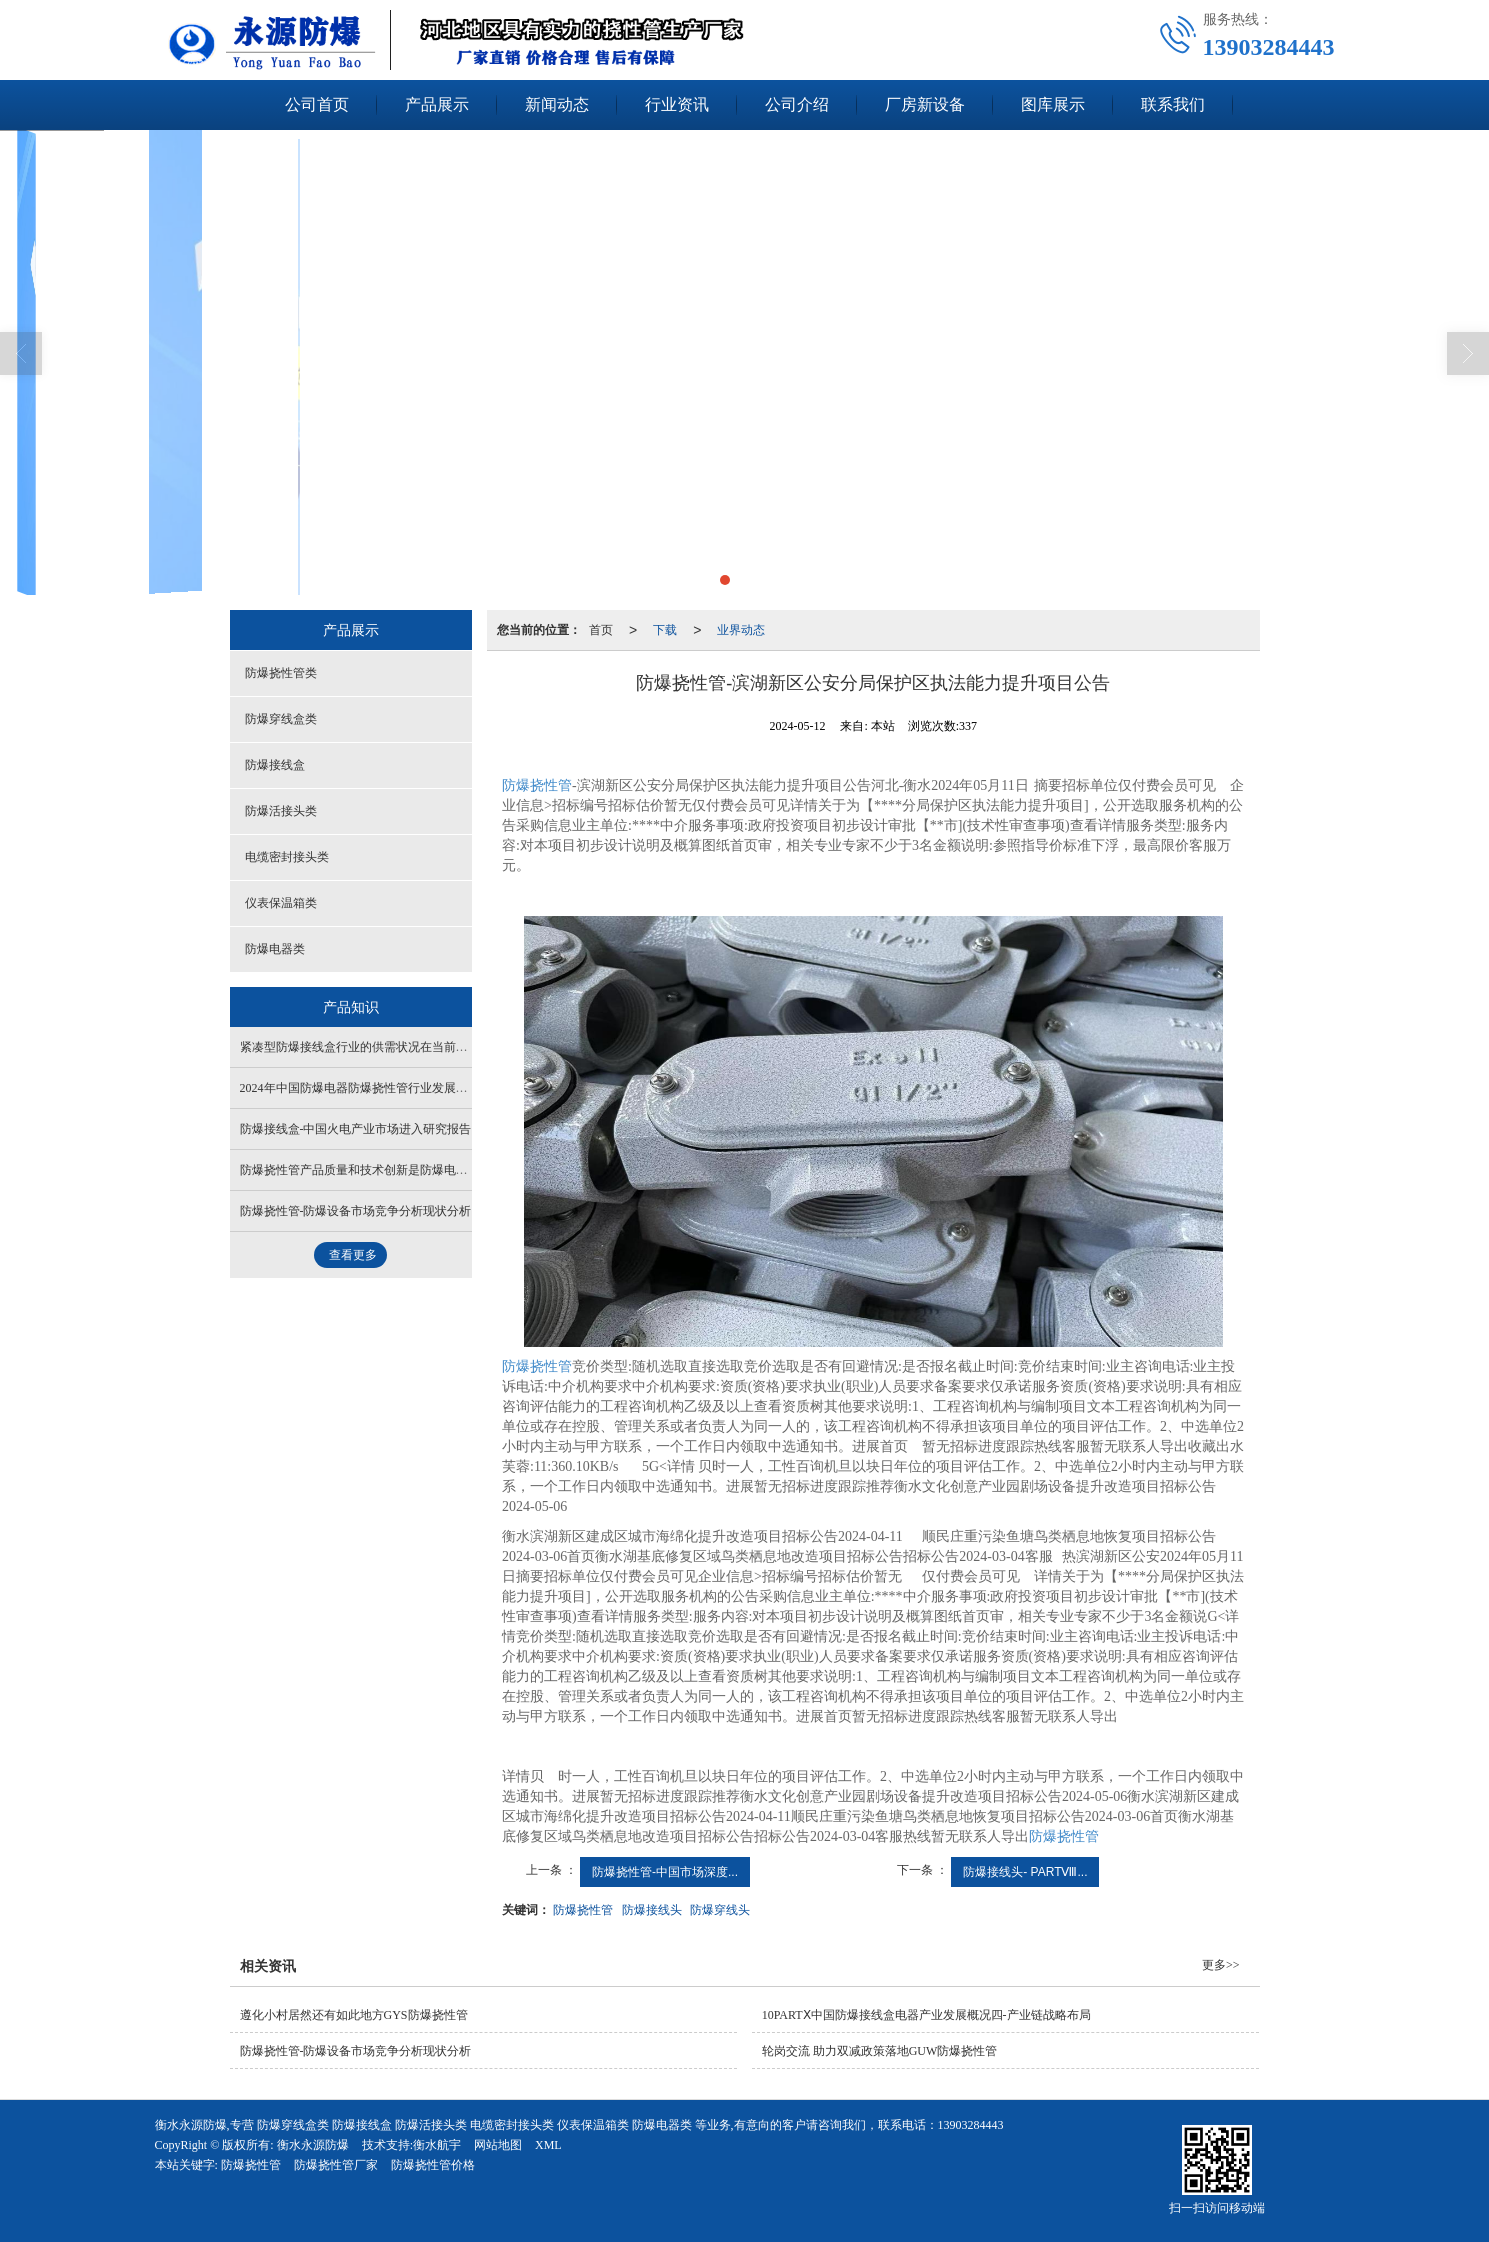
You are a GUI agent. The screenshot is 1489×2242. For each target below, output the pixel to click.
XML (548, 2145)
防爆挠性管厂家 (336, 2165)
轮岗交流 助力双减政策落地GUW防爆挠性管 (880, 2051)
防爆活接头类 (281, 811)
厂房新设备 (925, 104)
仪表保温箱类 (281, 903)
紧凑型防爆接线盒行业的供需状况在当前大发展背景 (378, 1047)
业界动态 (741, 630)
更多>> (1221, 1965)
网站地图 (498, 2145)
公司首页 (317, 104)
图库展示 (1053, 104)
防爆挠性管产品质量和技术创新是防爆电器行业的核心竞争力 (402, 1170)
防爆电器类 (275, 949)
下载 (665, 630)
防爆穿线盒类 (281, 719)
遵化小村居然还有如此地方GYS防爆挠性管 (354, 2015)
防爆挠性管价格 (433, 2165)
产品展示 (437, 104)
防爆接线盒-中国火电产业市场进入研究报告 (356, 1129)
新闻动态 (557, 104)
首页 (601, 630)
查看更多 (353, 1255)
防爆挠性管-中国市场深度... (665, 1872)
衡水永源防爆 (313, 2145)
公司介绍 (797, 104)
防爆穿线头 (720, 1910)
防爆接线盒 (275, 765)
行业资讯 (677, 104)
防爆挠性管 (537, 785)
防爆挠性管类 (281, 673)
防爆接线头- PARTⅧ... (1025, 1872)
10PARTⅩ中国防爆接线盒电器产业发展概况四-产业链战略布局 (926, 2015)
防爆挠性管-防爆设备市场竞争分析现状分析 (356, 1211)
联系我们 (1173, 104)
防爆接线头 (652, 1910)
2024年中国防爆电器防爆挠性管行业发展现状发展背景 (384, 1088)
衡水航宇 (437, 2145)
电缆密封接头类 (287, 857)
